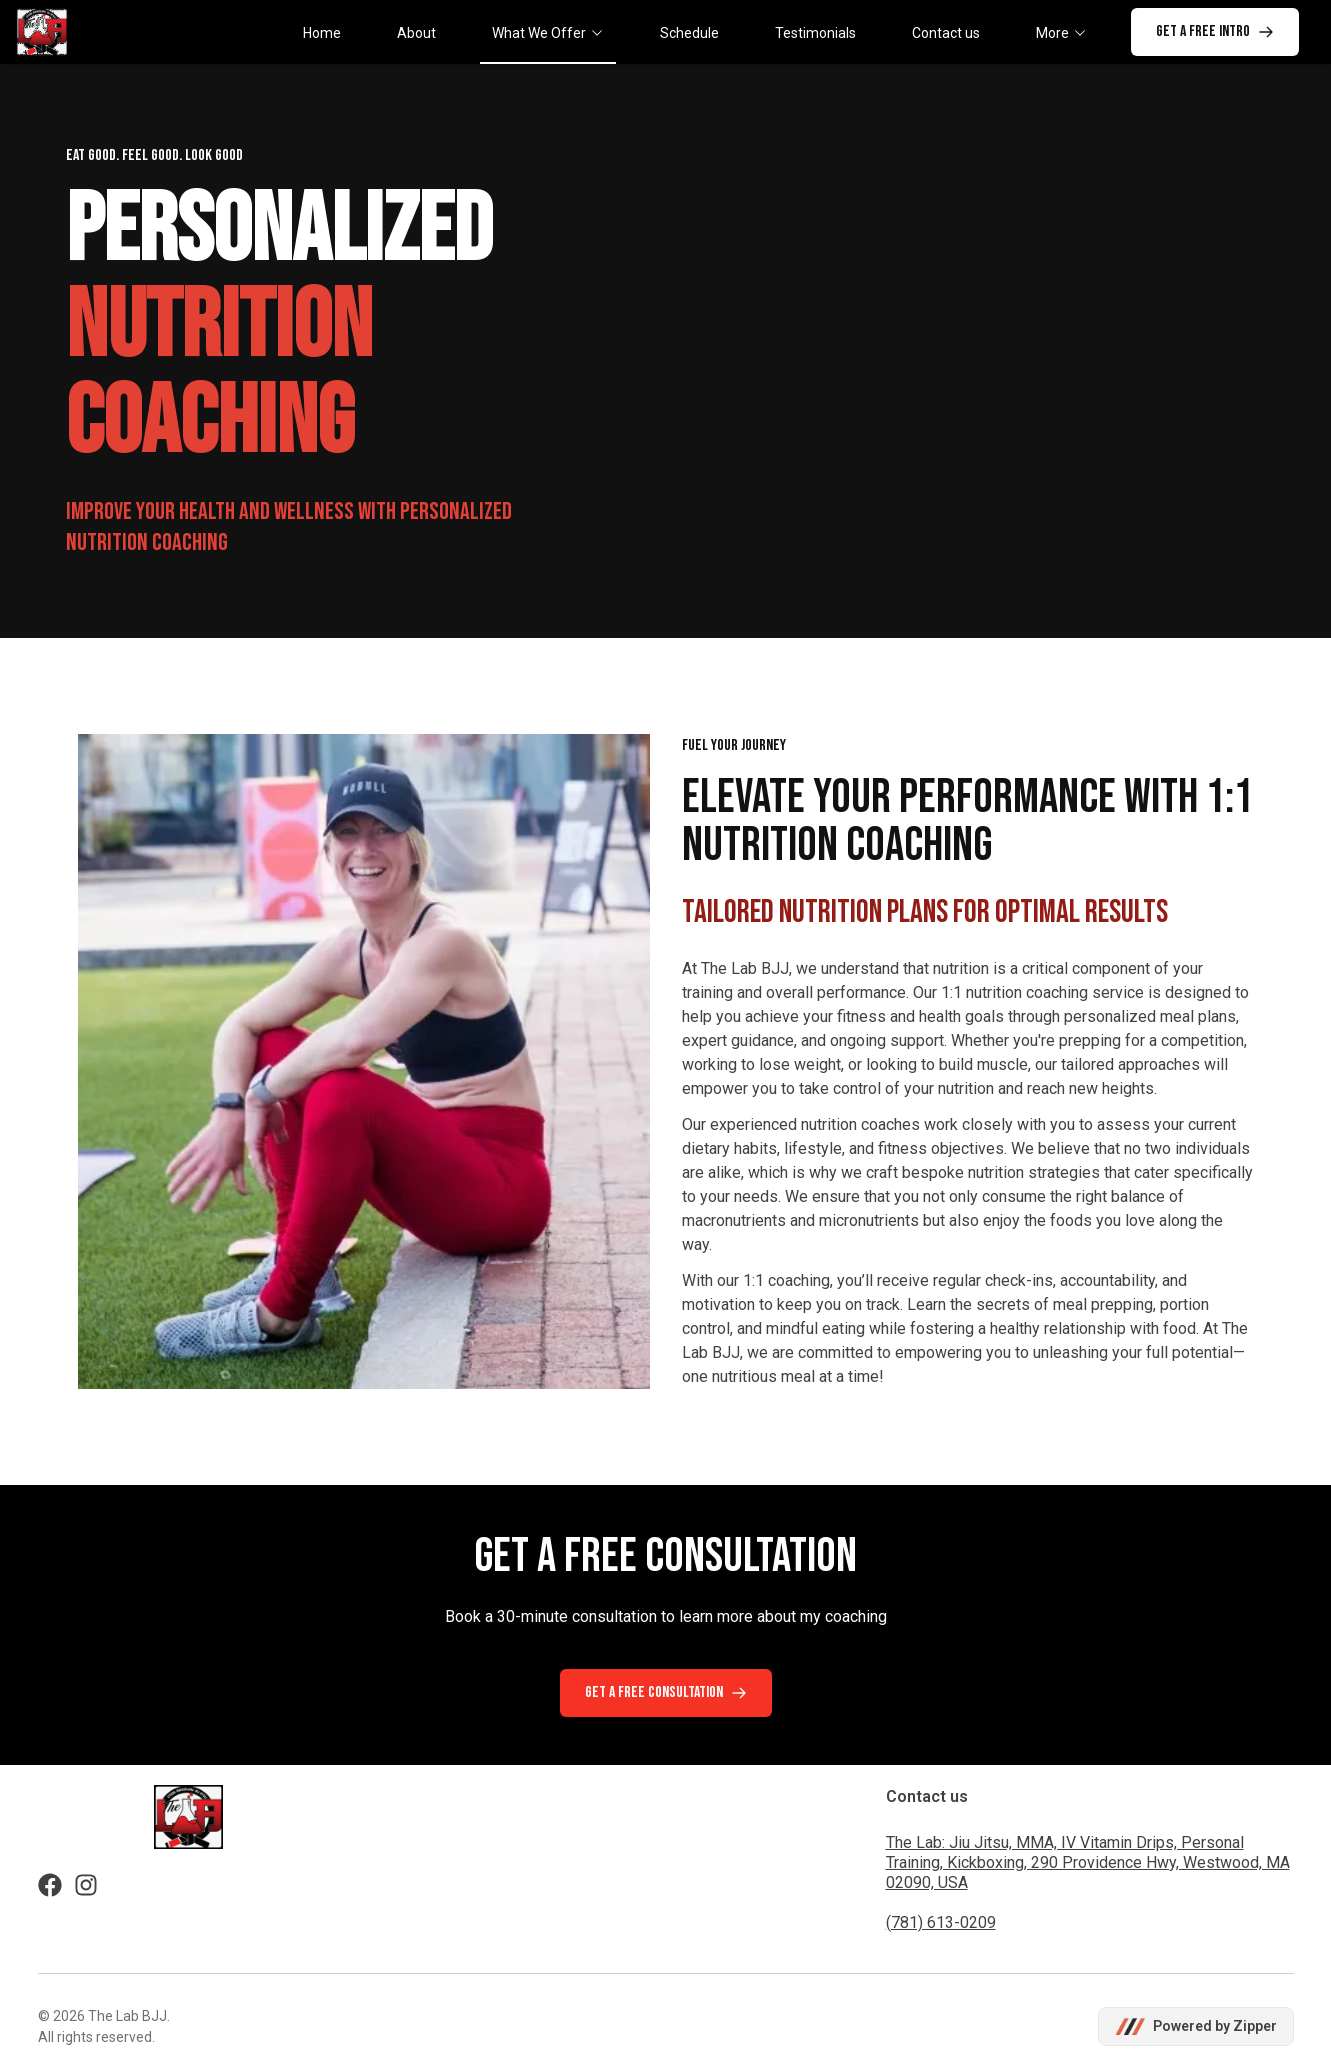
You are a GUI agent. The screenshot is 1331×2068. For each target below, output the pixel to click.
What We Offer (548, 33)
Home (322, 33)
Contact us (946, 33)
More (1061, 33)
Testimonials (815, 33)
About (416, 33)
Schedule (689, 33)
